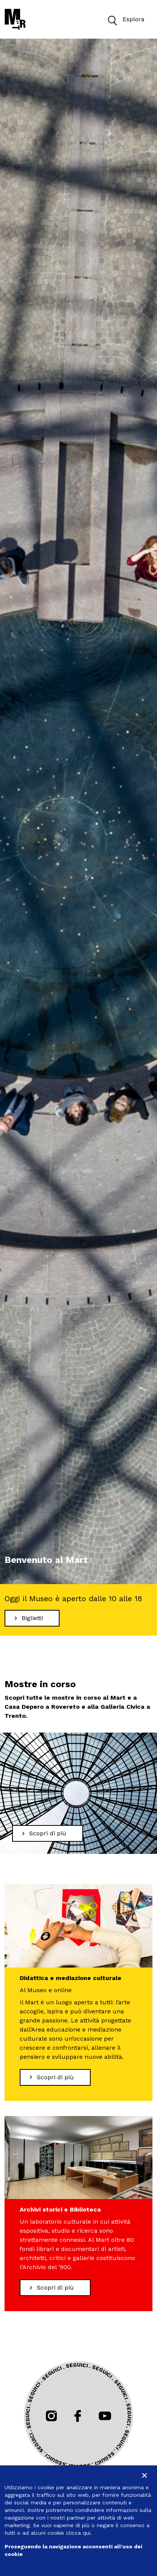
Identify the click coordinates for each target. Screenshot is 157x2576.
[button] (111, 19)
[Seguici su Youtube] (105, 2416)
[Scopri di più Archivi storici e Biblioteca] (55, 2287)
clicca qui (78, 2533)
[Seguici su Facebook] (77, 2416)
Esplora (124, 19)
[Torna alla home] (15, 19)
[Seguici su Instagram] (51, 2415)
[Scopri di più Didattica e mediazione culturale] (55, 2077)
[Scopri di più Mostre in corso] (47, 1833)
